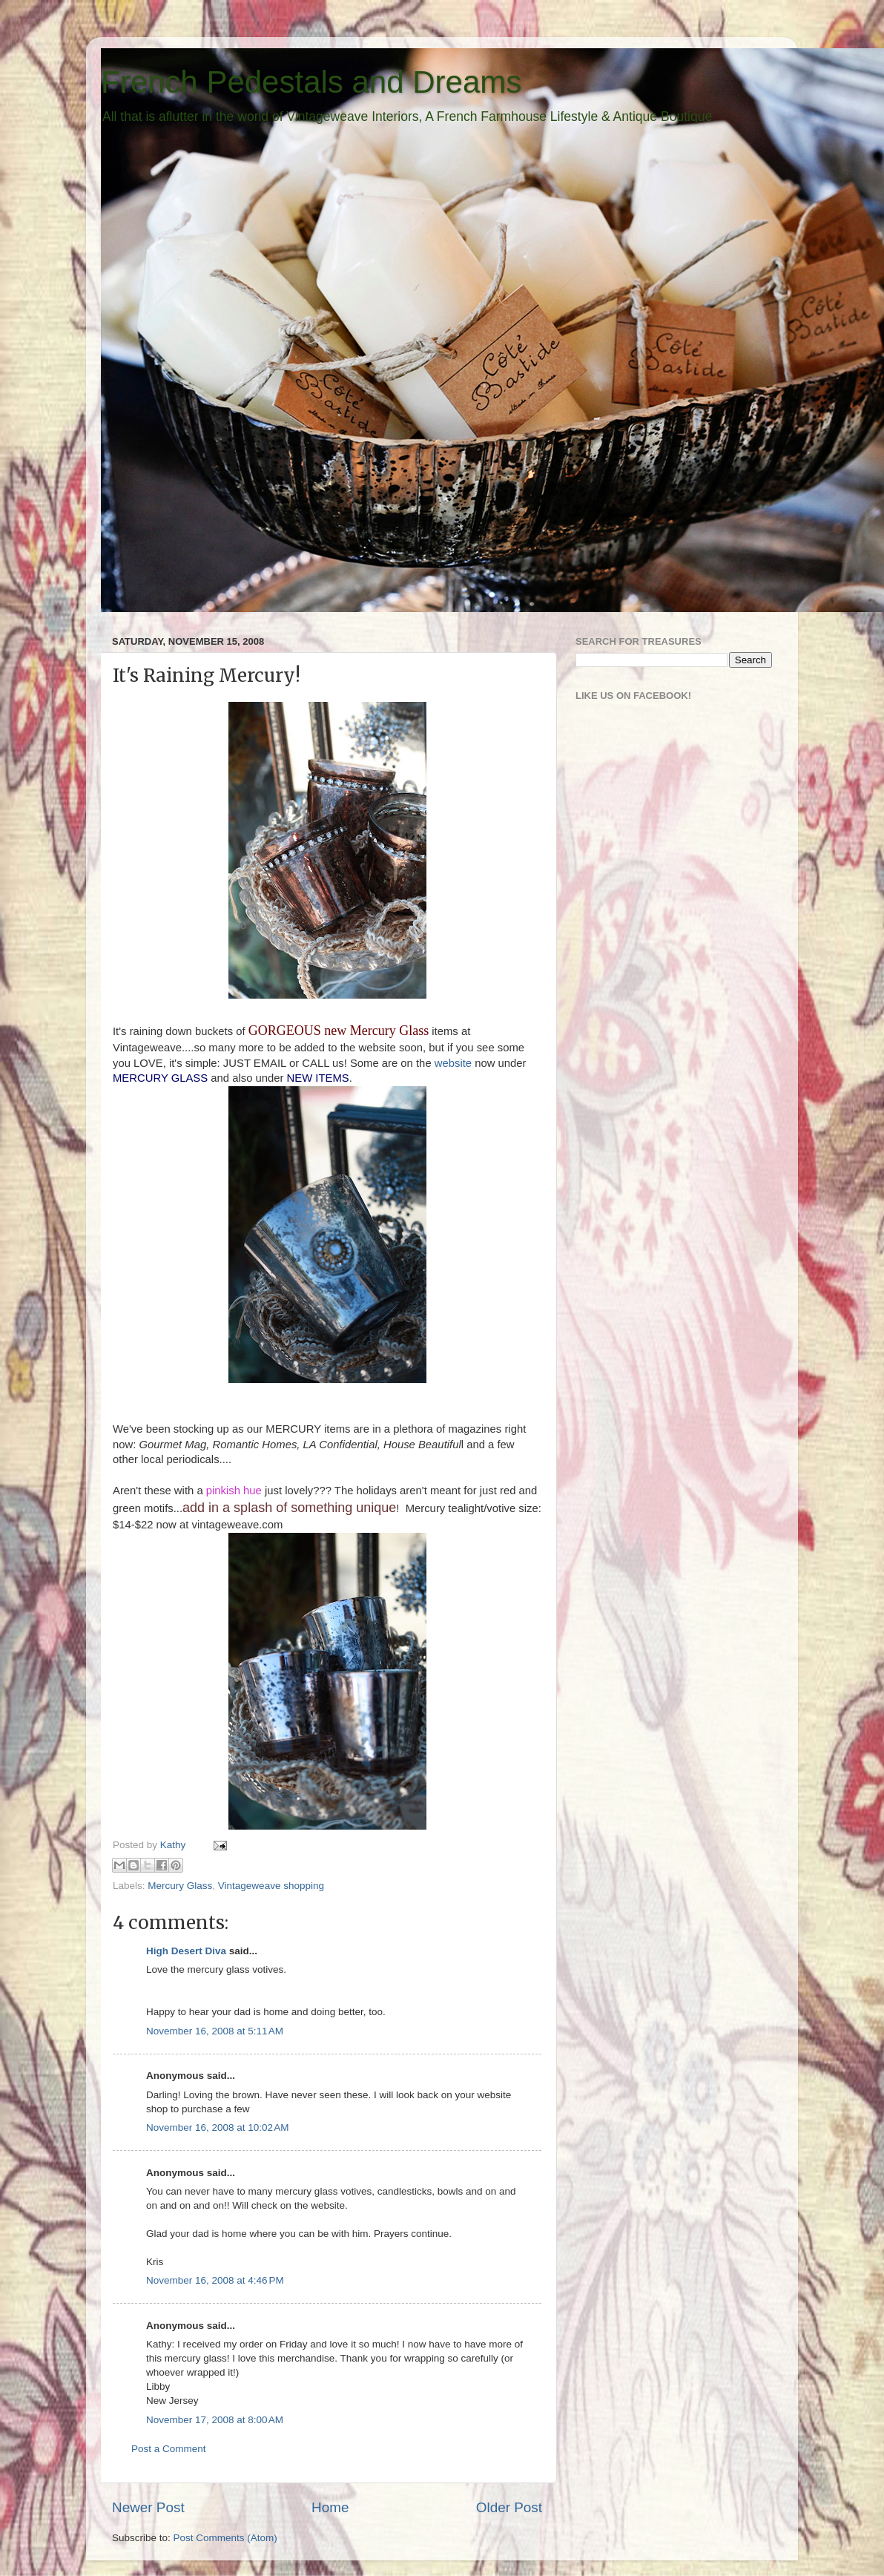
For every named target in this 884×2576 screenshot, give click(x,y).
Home (330, 2507)
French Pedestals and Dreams (311, 82)
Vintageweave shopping (271, 1885)
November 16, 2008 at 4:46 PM (215, 2280)
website (453, 1063)
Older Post (509, 2507)
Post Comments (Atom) (225, 2537)
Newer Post (148, 2507)
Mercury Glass (180, 1885)
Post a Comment (168, 2448)
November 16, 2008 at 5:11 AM (214, 2031)
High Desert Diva (186, 1950)
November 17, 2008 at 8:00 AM (214, 2419)
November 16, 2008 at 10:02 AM (217, 2127)
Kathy (174, 1844)
